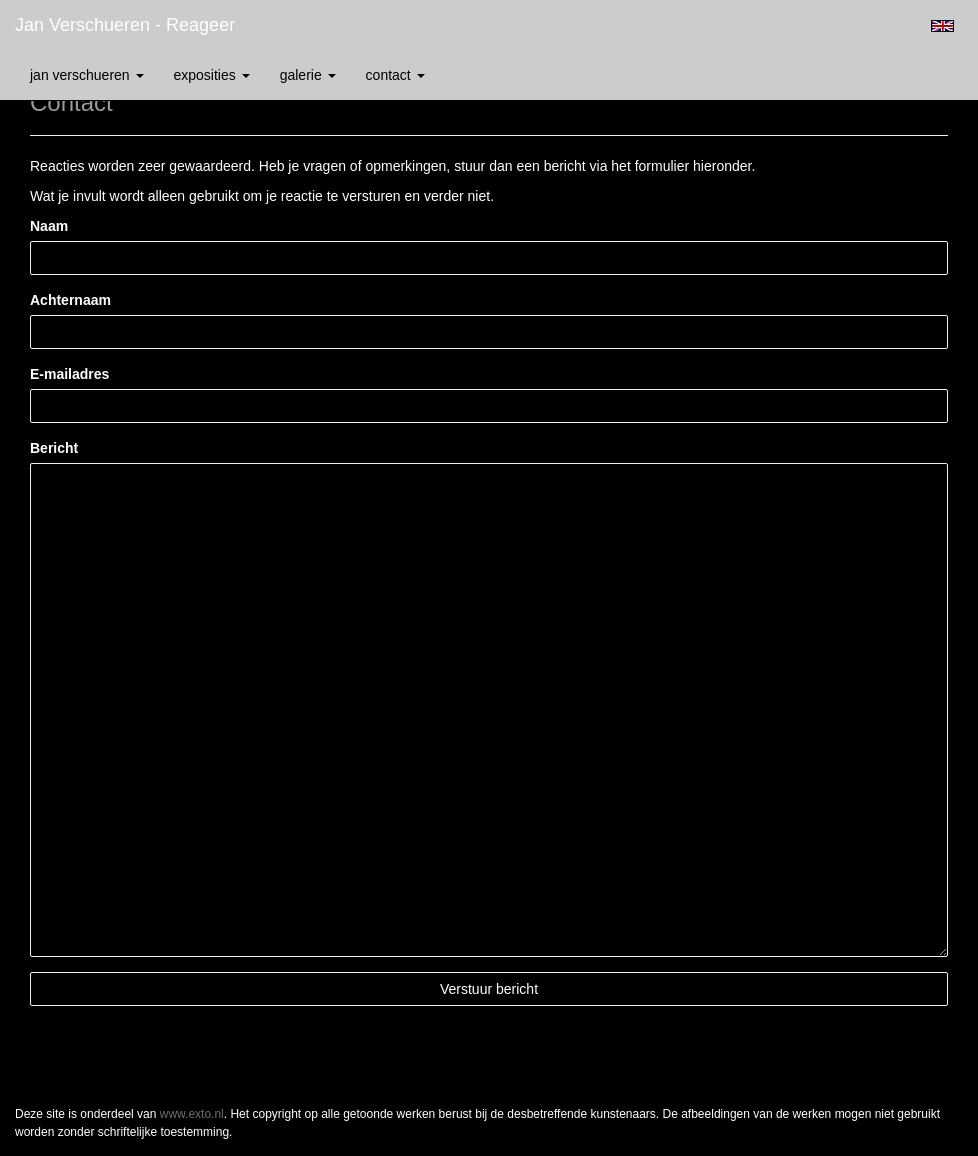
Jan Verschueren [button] (87, 75)
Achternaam (70, 300)
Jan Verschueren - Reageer (125, 25)
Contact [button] (395, 75)
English (942, 26)
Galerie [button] (308, 75)
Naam (49, 226)
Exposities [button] (212, 75)
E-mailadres (69, 374)
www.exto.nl (192, 1114)
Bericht (54, 448)
